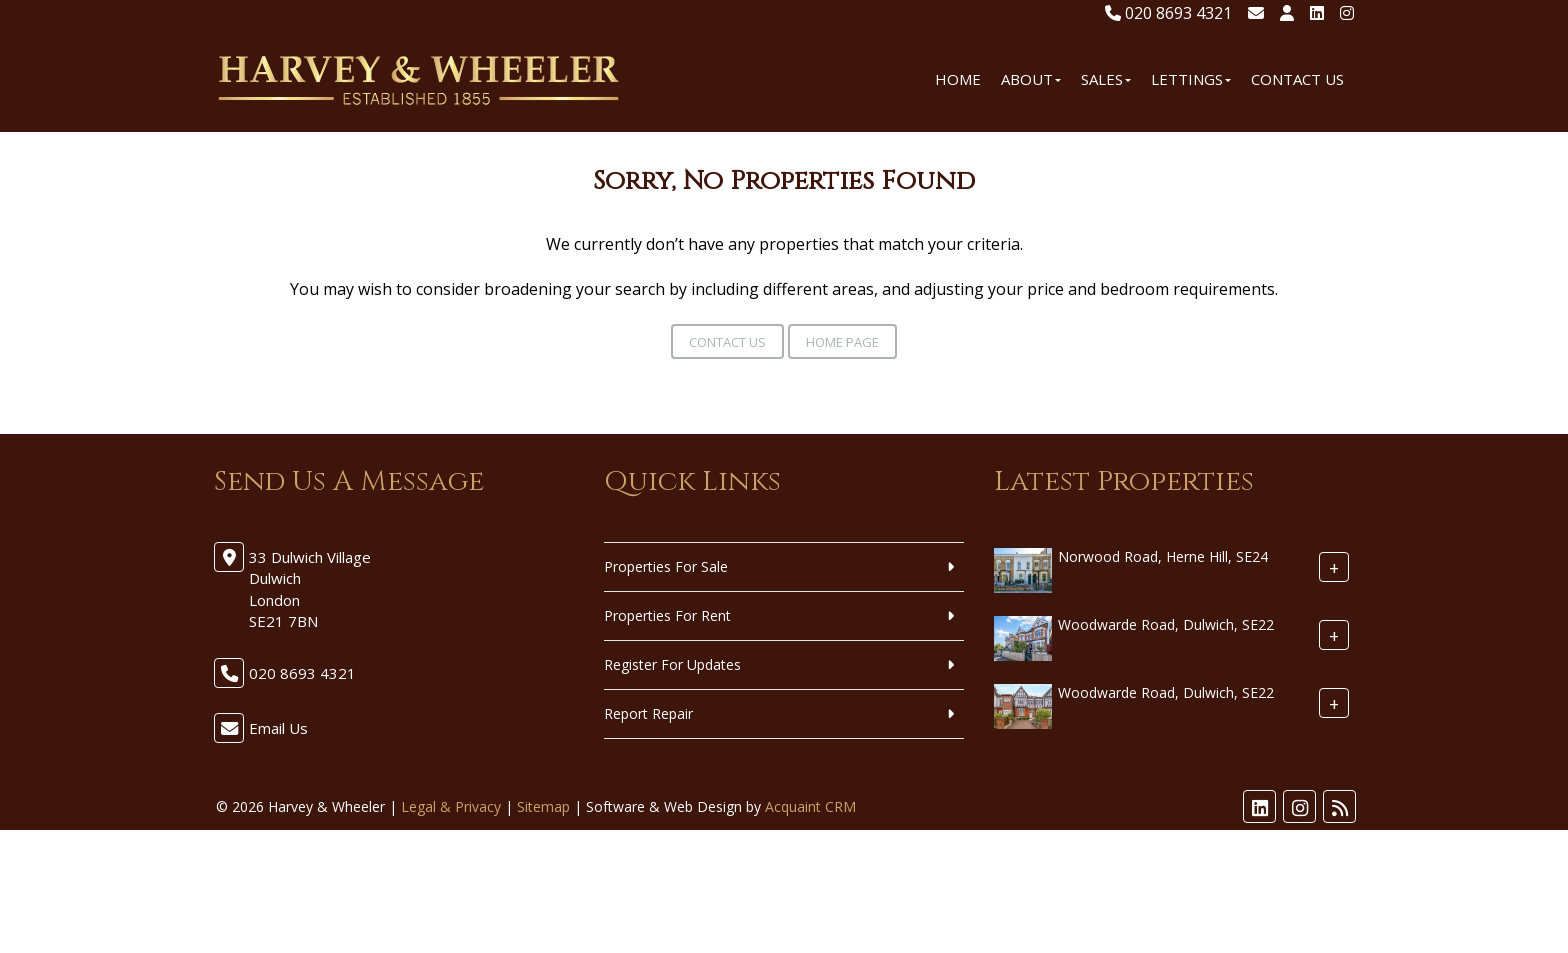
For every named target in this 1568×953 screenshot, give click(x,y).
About (1031, 79)
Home (958, 79)
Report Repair (648, 713)
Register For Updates (672, 664)
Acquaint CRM (810, 806)
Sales (1106, 79)
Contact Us (1297, 79)
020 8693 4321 (1168, 13)
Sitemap (543, 806)
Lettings (1191, 79)
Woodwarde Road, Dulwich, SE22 (1166, 624)
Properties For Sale (666, 566)
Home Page (842, 342)
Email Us (278, 728)
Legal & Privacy (451, 806)
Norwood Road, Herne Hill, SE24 (1163, 556)
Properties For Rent (667, 615)
